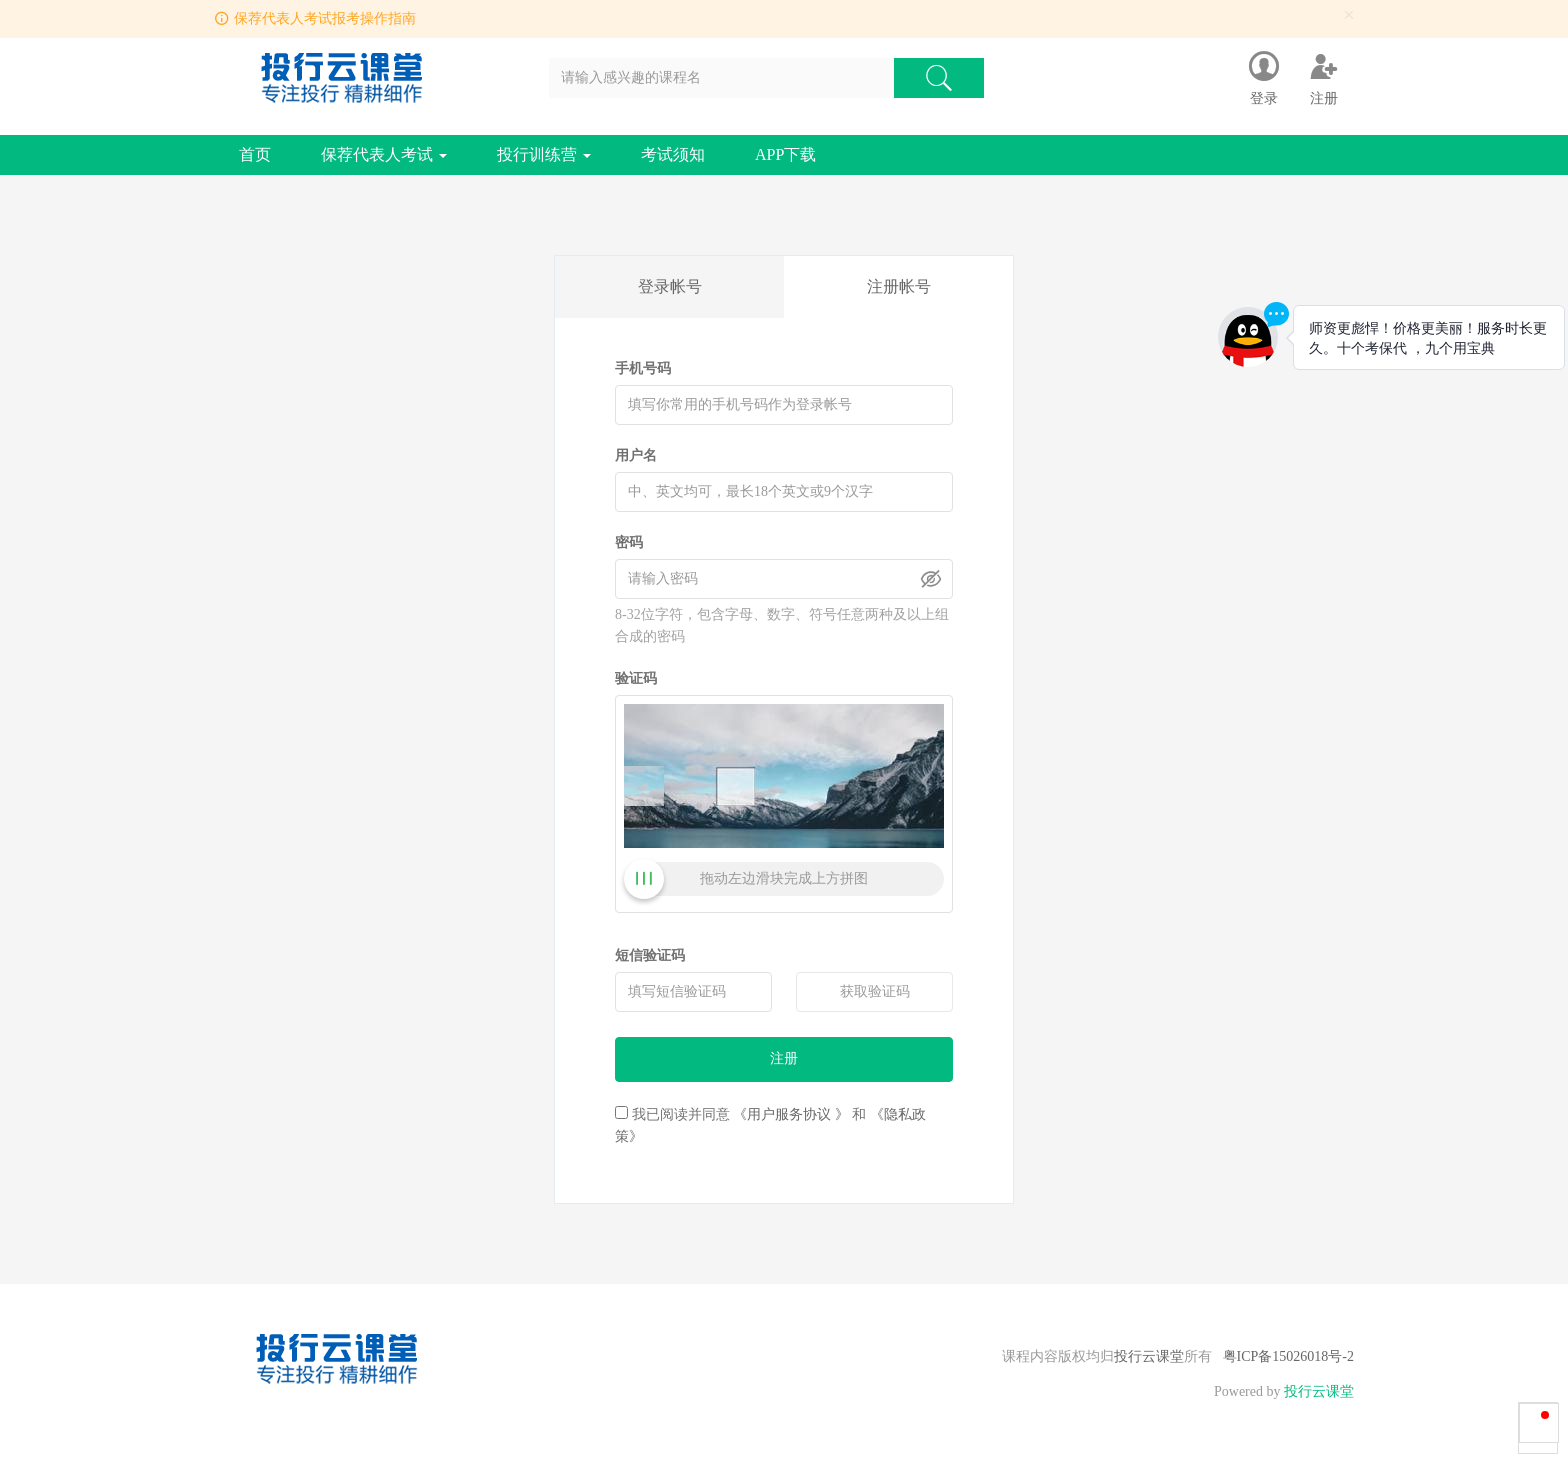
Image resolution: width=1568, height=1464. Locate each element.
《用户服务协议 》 (791, 1114)
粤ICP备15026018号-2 (1288, 1356)
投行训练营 (544, 154)
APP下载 (785, 154)
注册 (784, 1058)
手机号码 (643, 368)
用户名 (636, 455)
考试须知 (673, 154)
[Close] (1349, 15)
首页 (255, 154)
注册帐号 (899, 286)
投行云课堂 (1149, 1356)
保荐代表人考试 (384, 154)
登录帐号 (670, 286)
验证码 (636, 678)
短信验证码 (650, 955)
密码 (629, 542)
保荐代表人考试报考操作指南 (325, 18)
